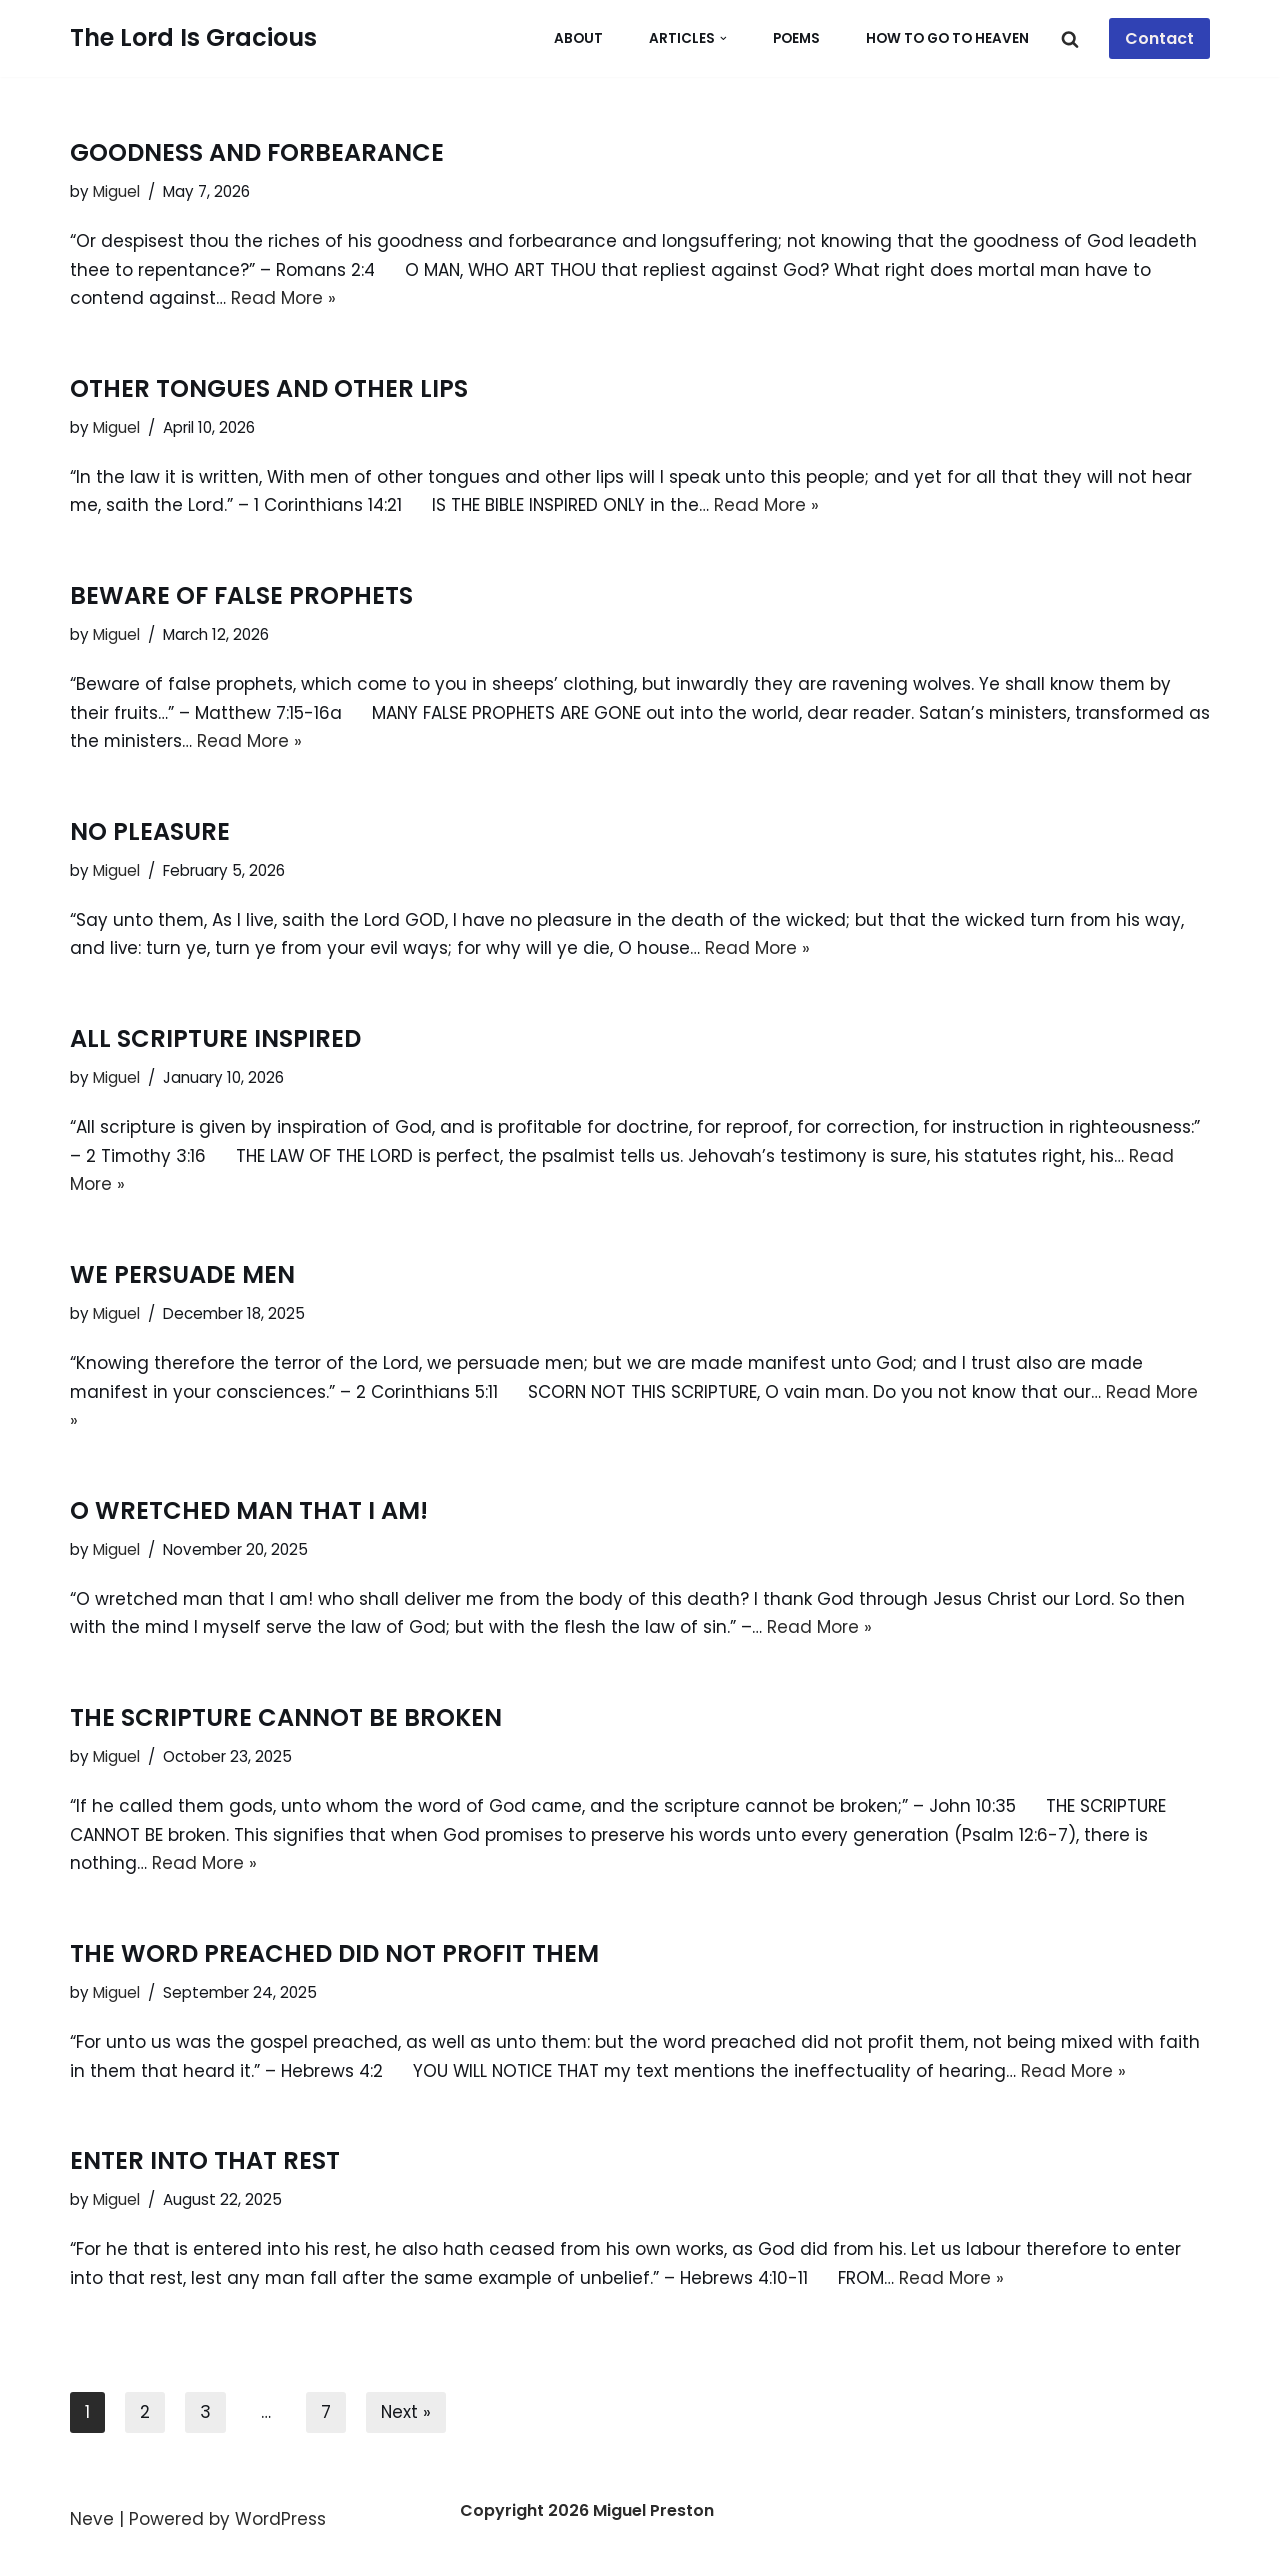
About (578, 38)
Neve (92, 2527)
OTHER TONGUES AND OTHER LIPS (269, 389)
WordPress (280, 2527)
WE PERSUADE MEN (182, 1278)
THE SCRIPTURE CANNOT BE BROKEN (286, 1723)
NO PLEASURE (150, 833)
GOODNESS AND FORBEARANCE (257, 152)
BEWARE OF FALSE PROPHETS (241, 597)
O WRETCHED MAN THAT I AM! (249, 1515)
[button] (723, 38)
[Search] (1070, 39)
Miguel (116, 191)
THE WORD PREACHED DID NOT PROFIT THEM (334, 1959)
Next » (406, 2420)
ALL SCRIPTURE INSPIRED (215, 1041)
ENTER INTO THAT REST (205, 2167)
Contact (1159, 38)
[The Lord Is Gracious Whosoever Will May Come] (193, 38)
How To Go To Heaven (947, 38)
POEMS (796, 38)
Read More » (283, 299)
